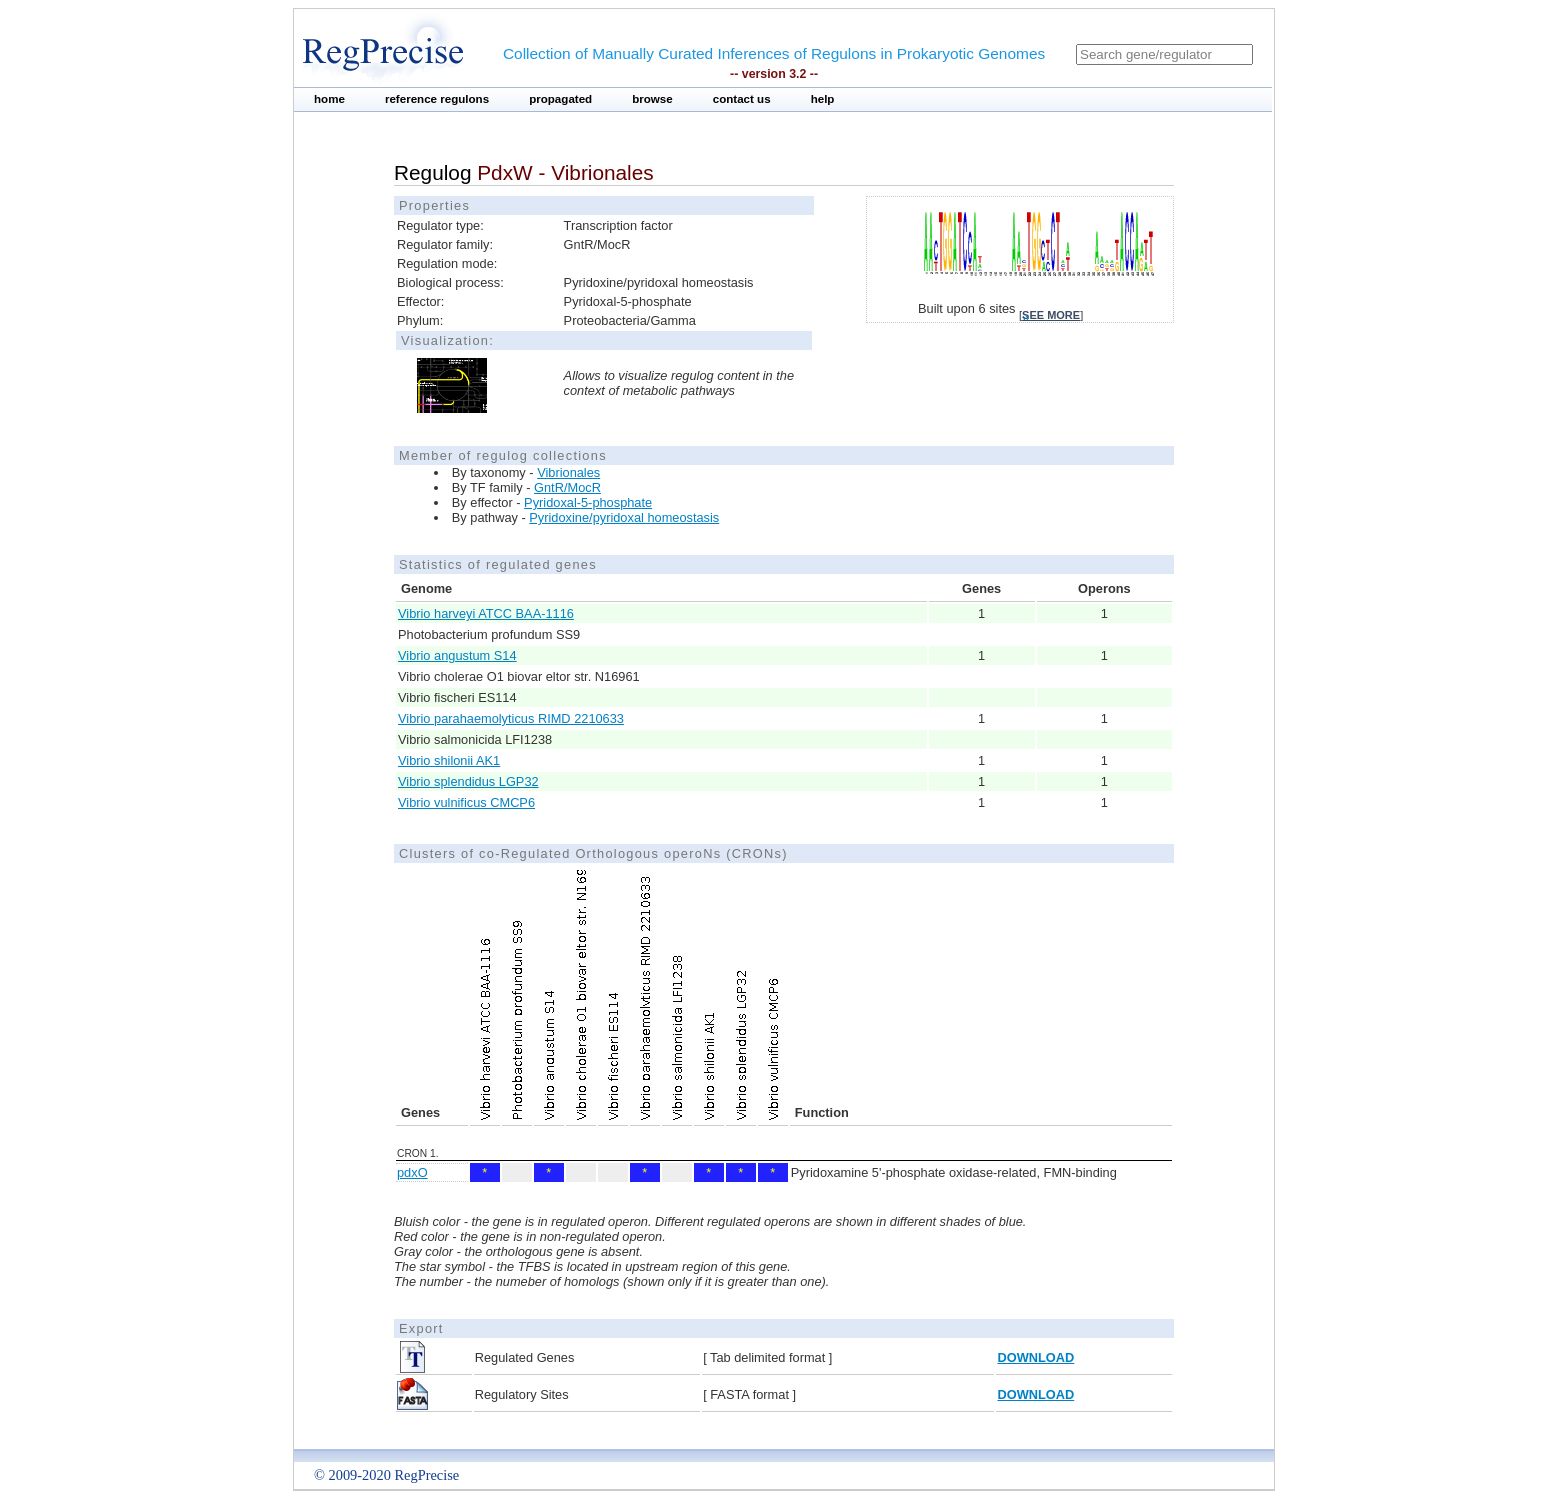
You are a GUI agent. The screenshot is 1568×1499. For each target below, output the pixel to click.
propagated (560, 99)
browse (652, 99)
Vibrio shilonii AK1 (449, 760)
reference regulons (437, 99)
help (823, 99)
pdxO (412, 1172)
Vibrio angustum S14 (457, 655)
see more (1051, 315)
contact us (742, 99)
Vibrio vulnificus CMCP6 (466, 802)
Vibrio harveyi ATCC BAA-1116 (486, 613)
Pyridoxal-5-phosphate (588, 502)
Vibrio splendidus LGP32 (468, 781)
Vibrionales (568, 472)
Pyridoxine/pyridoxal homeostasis (624, 517)
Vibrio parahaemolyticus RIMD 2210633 (511, 718)
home (329, 99)
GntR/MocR (567, 487)
